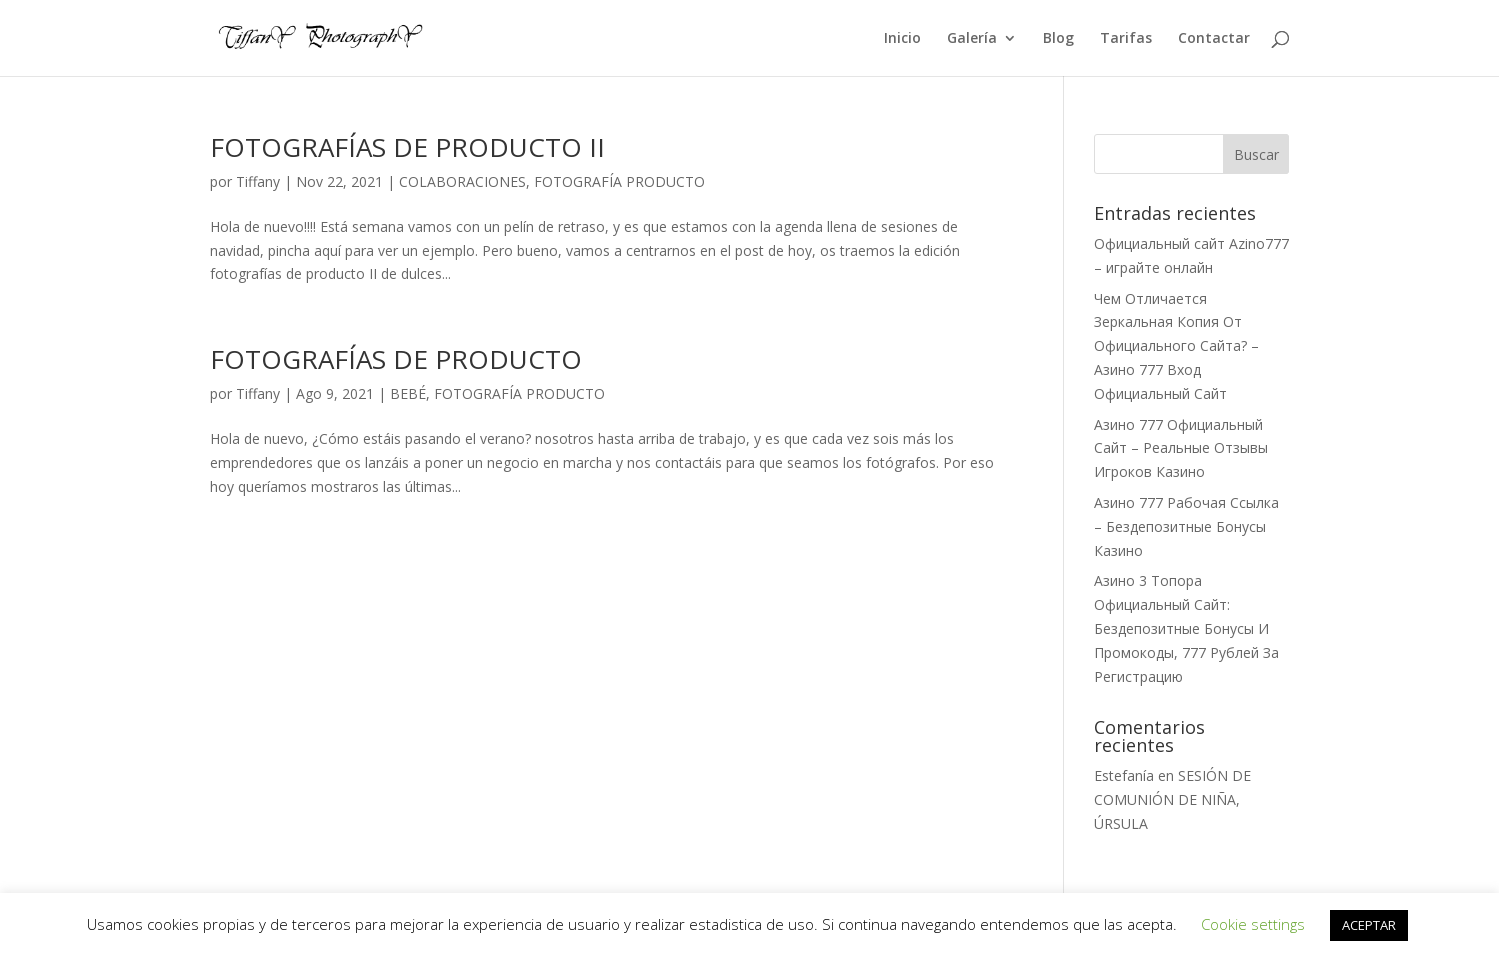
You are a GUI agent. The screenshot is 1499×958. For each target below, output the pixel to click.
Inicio (902, 39)
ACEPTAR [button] (1369, 925)
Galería (972, 39)
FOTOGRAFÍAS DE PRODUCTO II (407, 147)
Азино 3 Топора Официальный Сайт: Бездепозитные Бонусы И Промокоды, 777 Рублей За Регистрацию (1186, 628)
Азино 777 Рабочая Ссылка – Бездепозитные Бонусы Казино (1186, 526)
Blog (1058, 39)
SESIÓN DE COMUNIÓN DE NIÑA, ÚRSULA (1172, 799)
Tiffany (258, 181)
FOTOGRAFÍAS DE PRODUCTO (396, 359)
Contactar (1214, 39)
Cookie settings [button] (1253, 924)
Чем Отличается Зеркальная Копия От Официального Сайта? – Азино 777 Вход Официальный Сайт (1176, 346)
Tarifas (1126, 39)
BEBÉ (408, 393)
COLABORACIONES (462, 181)
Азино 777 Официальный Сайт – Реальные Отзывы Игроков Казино (1181, 448)
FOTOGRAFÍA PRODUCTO (619, 181)
